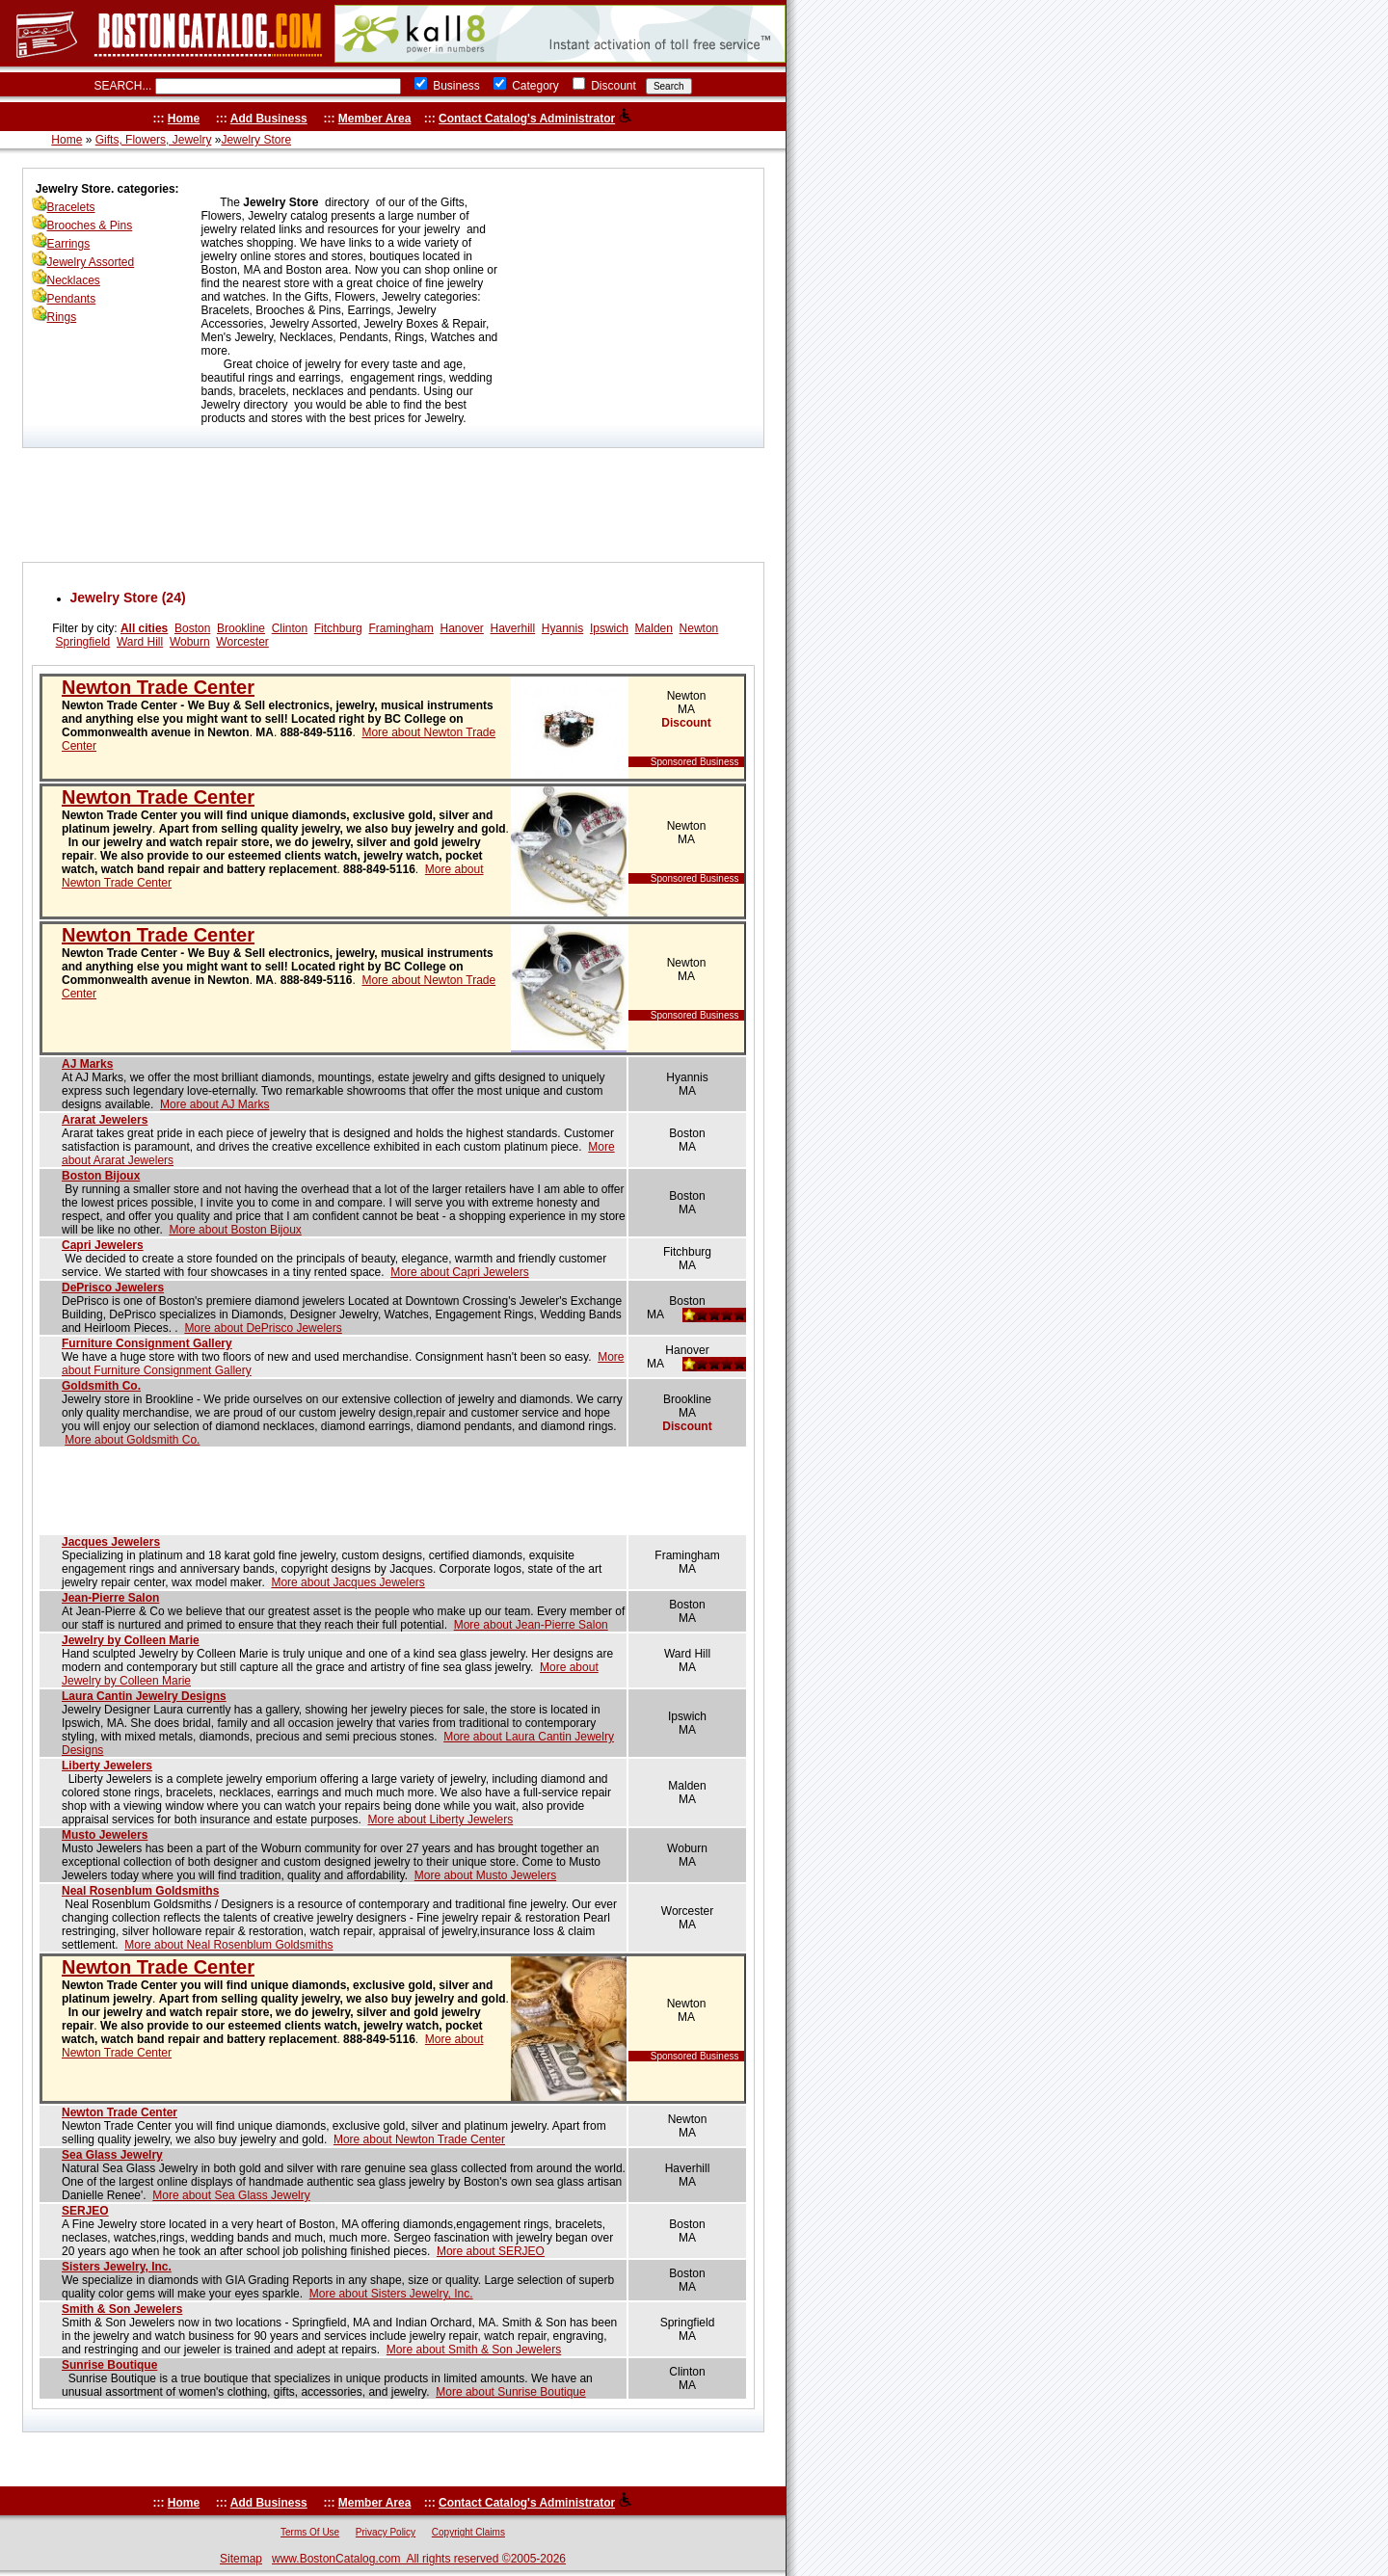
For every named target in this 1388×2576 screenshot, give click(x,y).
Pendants (71, 298)
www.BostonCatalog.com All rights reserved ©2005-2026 (419, 2558)
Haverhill (513, 628)
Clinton (289, 628)
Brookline (241, 628)
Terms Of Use (309, 2532)
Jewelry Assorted (91, 262)
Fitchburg (338, 628)
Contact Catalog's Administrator (527, 118)
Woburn (190, 642)
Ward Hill (140, 642)
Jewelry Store (256, 139)
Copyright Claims (468, 2532)
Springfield (83, 642)
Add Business (268, 118)
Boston (192, 628)
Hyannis (562, 628)
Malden (654, 628)
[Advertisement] (393, 505)
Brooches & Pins (90, 225)
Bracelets (71, 207)
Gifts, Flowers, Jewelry (153, 139)
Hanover (461, 628)
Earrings (69, 244)
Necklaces (73, 280)
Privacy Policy (385, 2532)
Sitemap (241, 2558)
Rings (62, 317)
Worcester (242, 642)
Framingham (400, 628)
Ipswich (609, 628)
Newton (699, 628)
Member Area (375, 118)
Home (184, 118)
